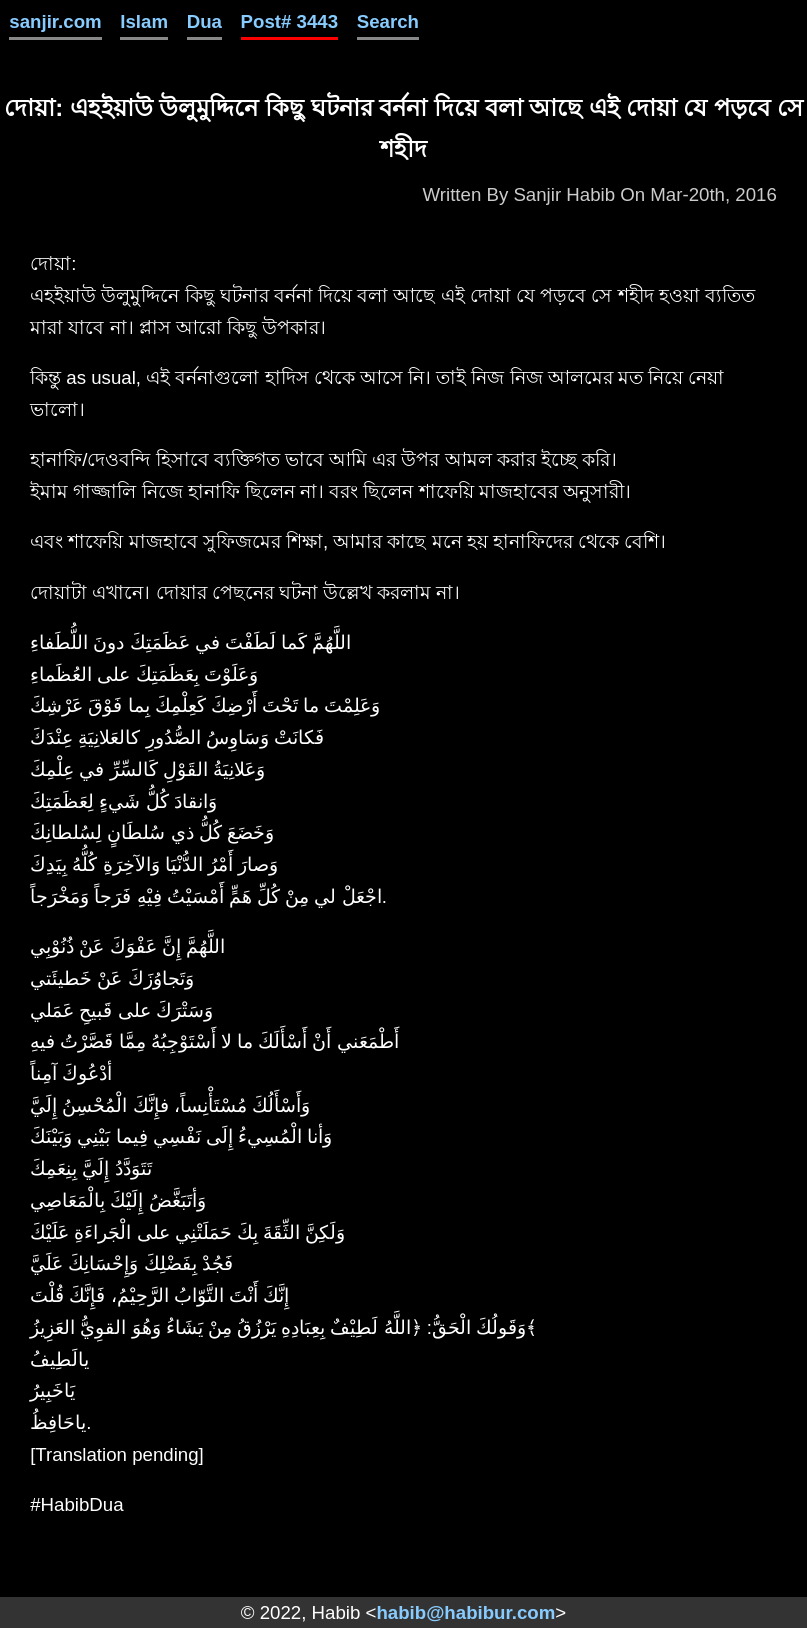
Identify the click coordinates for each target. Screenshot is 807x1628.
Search (388, 21)
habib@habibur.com (465, 1612)
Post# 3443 (290, 21)
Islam (144, 21)
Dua (204, 21)
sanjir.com (55, 21)
